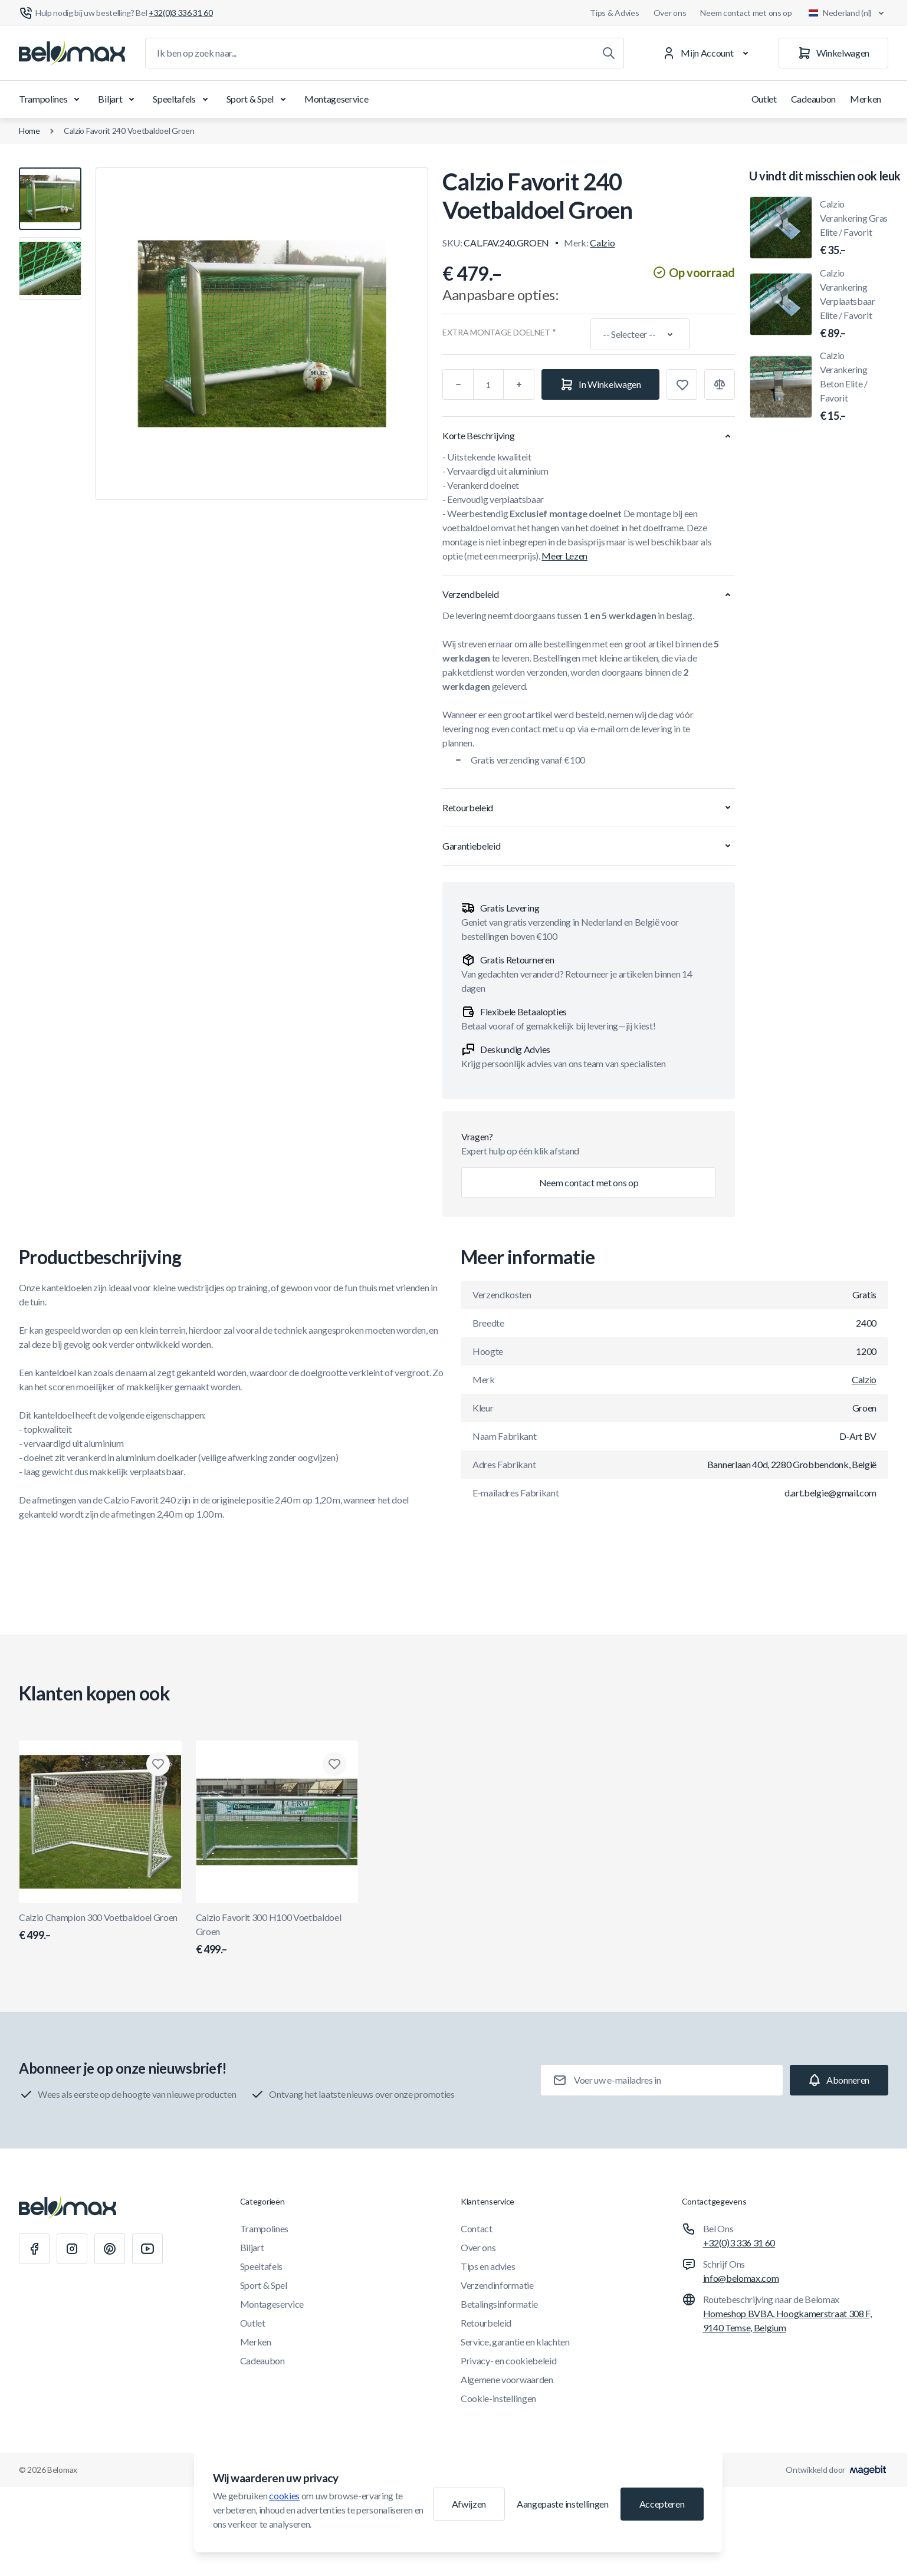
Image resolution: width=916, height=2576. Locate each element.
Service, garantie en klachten (515, 2341)
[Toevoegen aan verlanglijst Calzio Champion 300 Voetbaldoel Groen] (158, 1764)
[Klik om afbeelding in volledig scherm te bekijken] (262, 333)
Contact (477, 2228)
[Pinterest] (109, 2248)
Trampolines (51, 99)
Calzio (602, 242)
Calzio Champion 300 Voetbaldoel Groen (100, 1927)
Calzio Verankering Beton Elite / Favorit (854, 387)
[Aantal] (488, 384)
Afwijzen (469, 2503)
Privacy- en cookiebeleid (508, 2360)
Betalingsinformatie (499, 2303)
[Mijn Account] (707, 53)
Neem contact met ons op (746, 13)
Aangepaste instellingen (563, 2503)
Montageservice (336, 98)
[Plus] (519, 384)
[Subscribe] (839, 2080)
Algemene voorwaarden (507, 2379)
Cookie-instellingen (498, 2398)
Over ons (670, 13)
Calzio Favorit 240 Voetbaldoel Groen (129, 131)
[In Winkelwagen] (600, 384)
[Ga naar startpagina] (72, 53)
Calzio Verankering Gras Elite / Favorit (854, 228)
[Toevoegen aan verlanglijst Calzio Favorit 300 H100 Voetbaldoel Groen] (334, 1764)
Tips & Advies (614, 13)
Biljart (118, 99)
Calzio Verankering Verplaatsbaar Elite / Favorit (854, 304)
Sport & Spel (258, 99)
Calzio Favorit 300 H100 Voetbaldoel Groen (277, 1935)
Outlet (764, 98)
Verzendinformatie (497, 2285)
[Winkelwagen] (833, 53)
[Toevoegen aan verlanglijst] (682, 384)
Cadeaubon (813, 98)
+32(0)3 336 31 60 (739, 2242)
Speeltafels (182, 99)
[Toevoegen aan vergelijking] (719, 384)
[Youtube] (147, 2248)
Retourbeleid (486, 2322)
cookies (284, 2495)
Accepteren (662, 2503)
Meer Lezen (564, 555)
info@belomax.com (741, 2278)
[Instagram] (72, 2248)
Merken (865, 98)
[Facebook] (34, 2248)
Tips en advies (488, 2266)
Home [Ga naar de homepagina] (29, 131)
